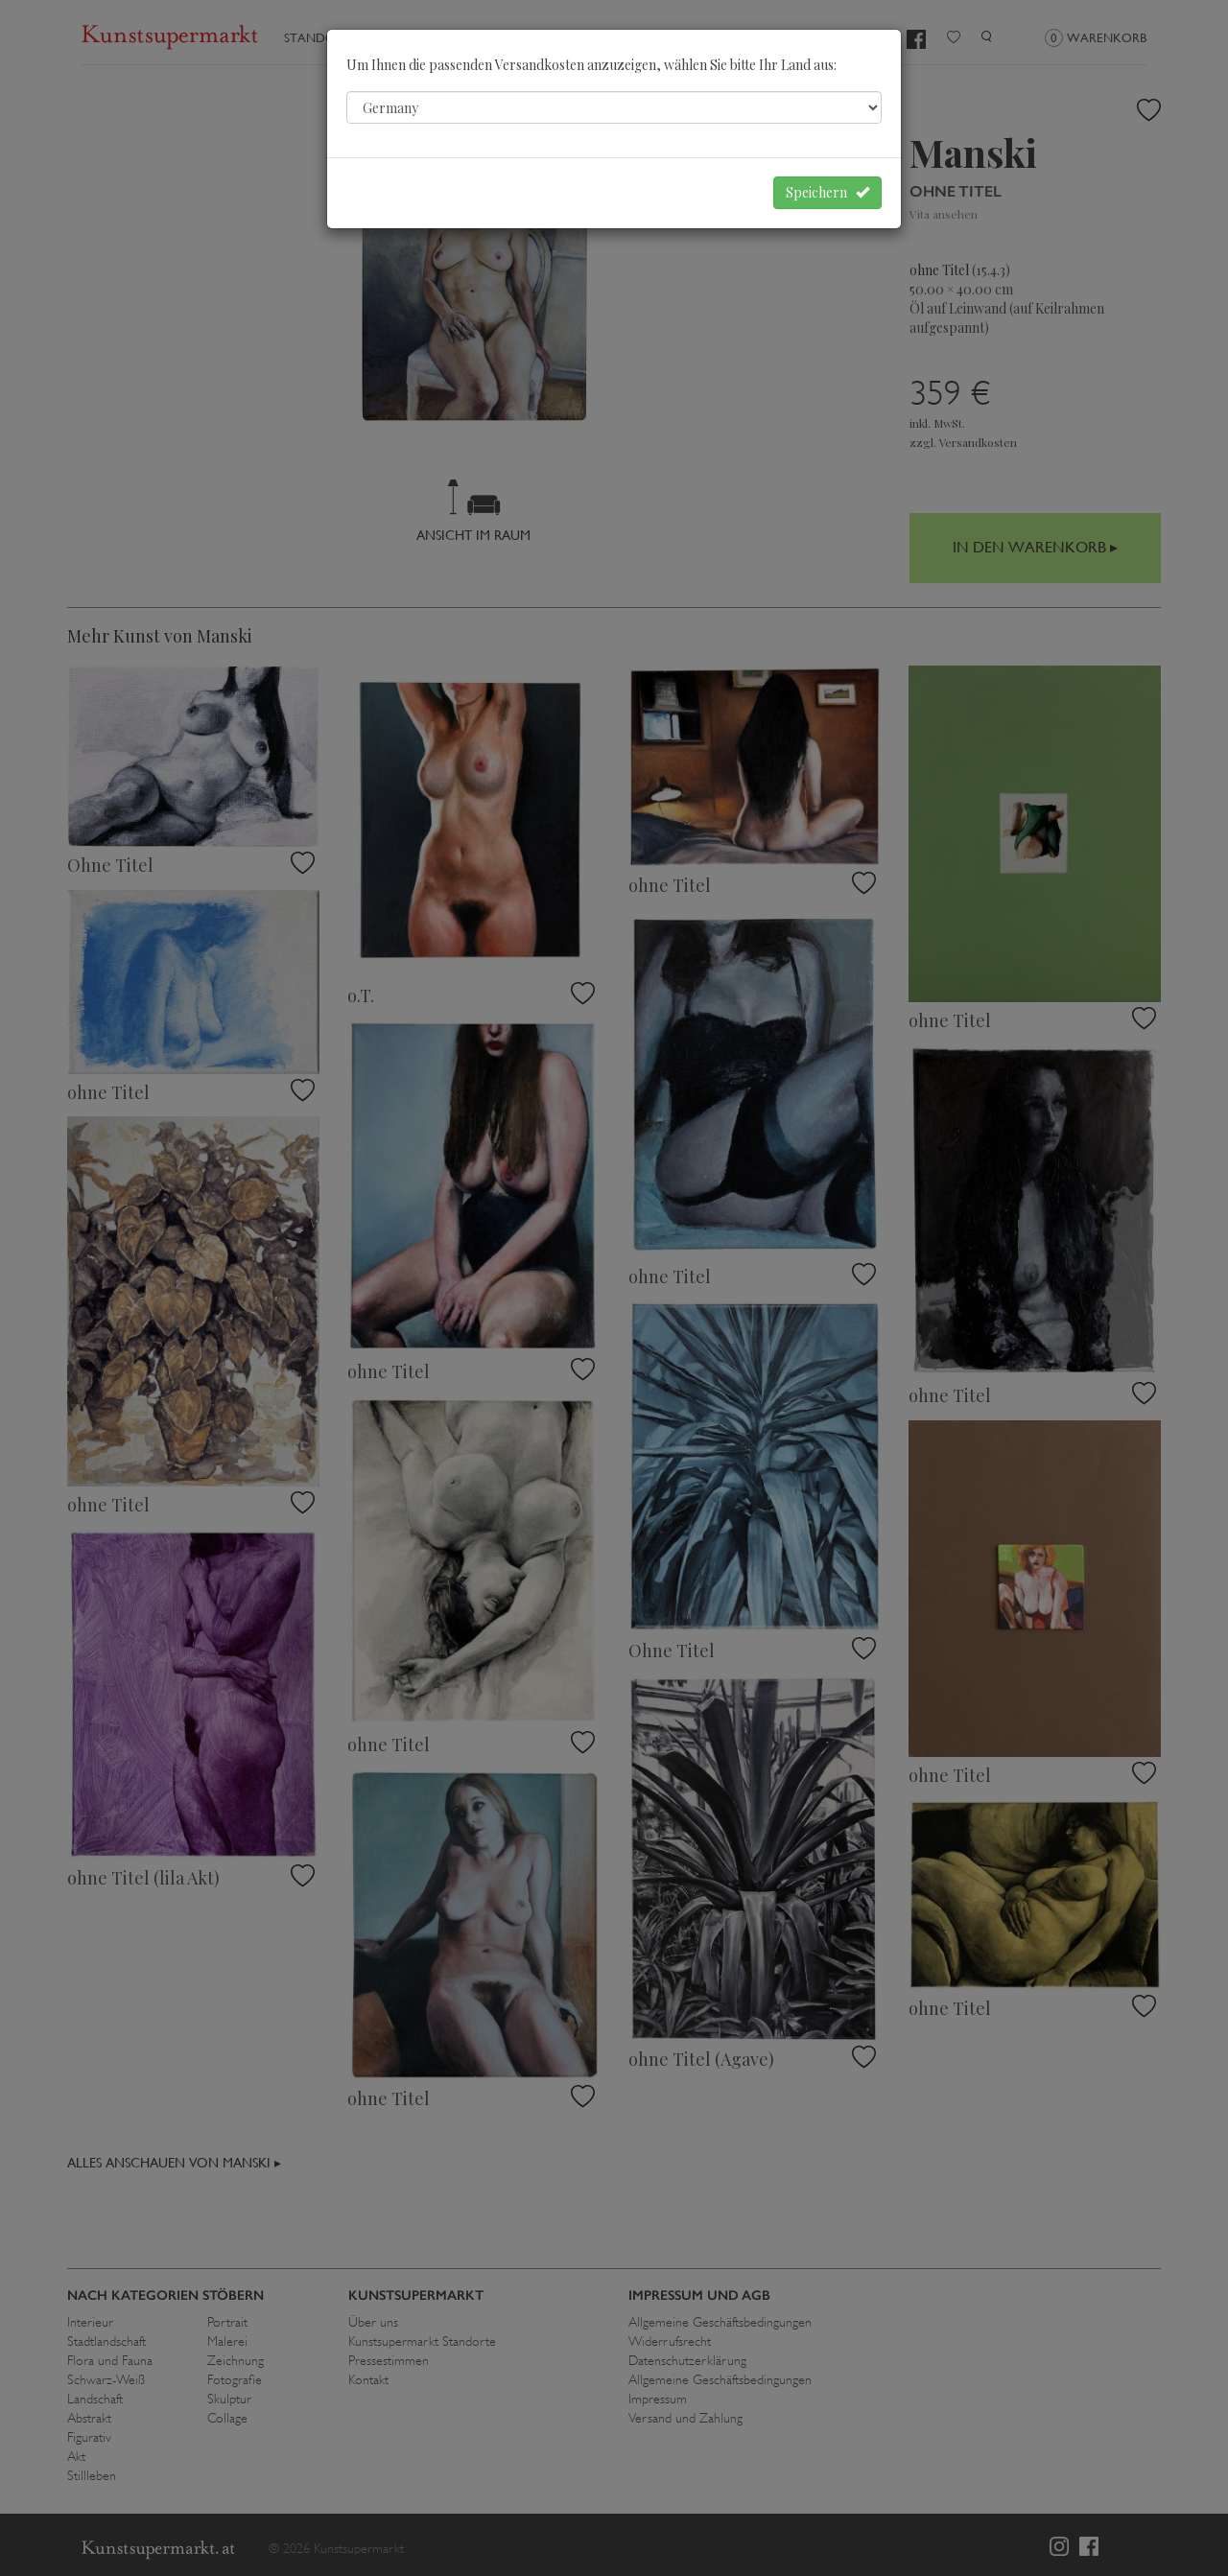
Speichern (827, 192)
